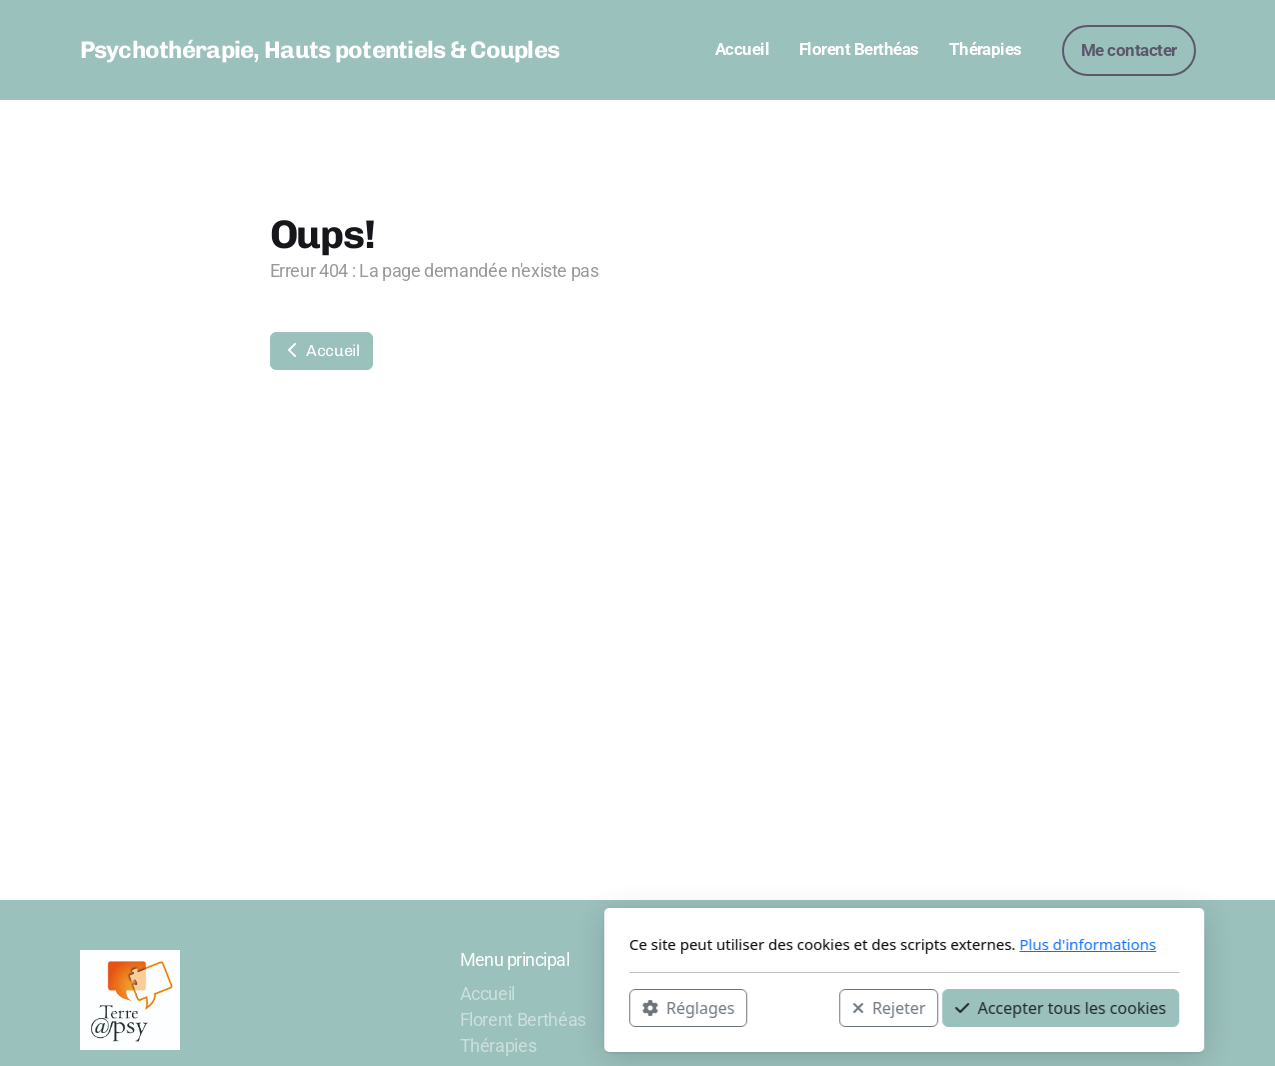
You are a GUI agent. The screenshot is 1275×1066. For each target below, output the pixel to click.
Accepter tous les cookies (794, 1007)
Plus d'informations (821, 944)
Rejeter (622, 1007)
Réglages (422, 1007)
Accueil (321, 350)
